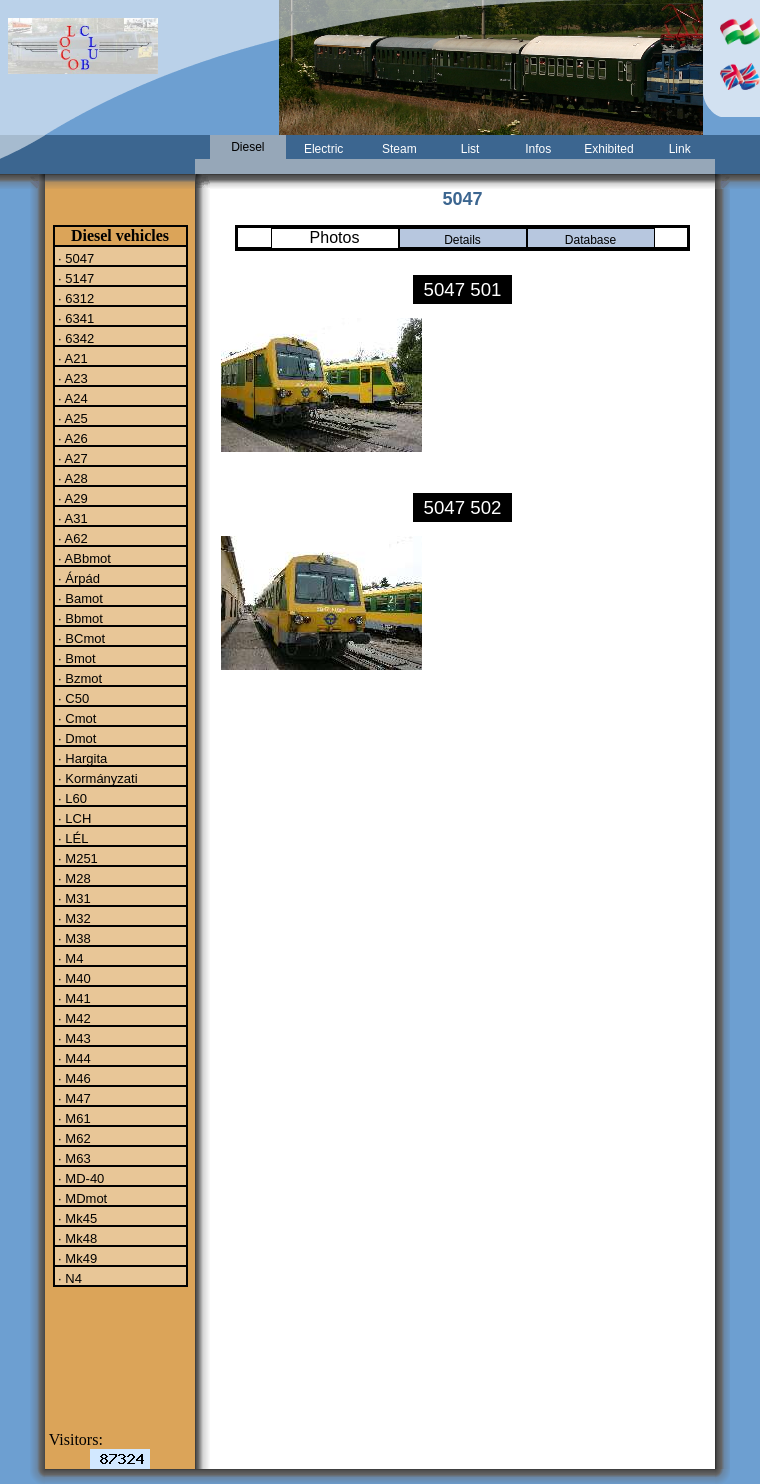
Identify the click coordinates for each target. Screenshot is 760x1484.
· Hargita (81, 758)
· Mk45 (76, 1218)
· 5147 (75, 278)
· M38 (73, 938)
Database (590, 240)
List (470, 149)
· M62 (73, 1138)
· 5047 (75, 258)
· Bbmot (79, 618)
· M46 (73, 1078)
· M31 (73, 898)
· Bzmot (79, 678)
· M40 (73, 978)
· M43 (73, 1038)
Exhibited (608, 149)
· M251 (76, 858)
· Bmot (75, 658)
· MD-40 (80, 1178)
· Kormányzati (96, 778)
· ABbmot (83, 558)
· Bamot (79, 598)
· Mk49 (76, 1258)
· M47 (73, 1098)
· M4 (69, 958)
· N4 (68, 1278)
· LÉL (72, 838)
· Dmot (76, 738)
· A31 (71, 518)
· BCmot (80, 638)
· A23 (71, 378)
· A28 (71, 478)
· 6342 (75, 338)
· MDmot (81, 1198)
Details (462, 240)
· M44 (73, 1058)
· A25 (71, 418)
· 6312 (75, 298)
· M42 (73, 1018)
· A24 (71, 398)
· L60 (71, 798)
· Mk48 (76, 1238)
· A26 (71, 438)
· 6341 (75, 318)
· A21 (71, 358)
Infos (538, 149)
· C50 (72, 698)
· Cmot (76, 718)
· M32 (73, 918)
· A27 (71, 458)
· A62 (71, 538)
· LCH (73, 818)
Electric (323, 149)
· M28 (73, 878)
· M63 (73, 1158)
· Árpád (78, 578)
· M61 (73, 1118)
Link (680, 149)
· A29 (71, 498)
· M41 (73, 998)
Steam (399, 149)
